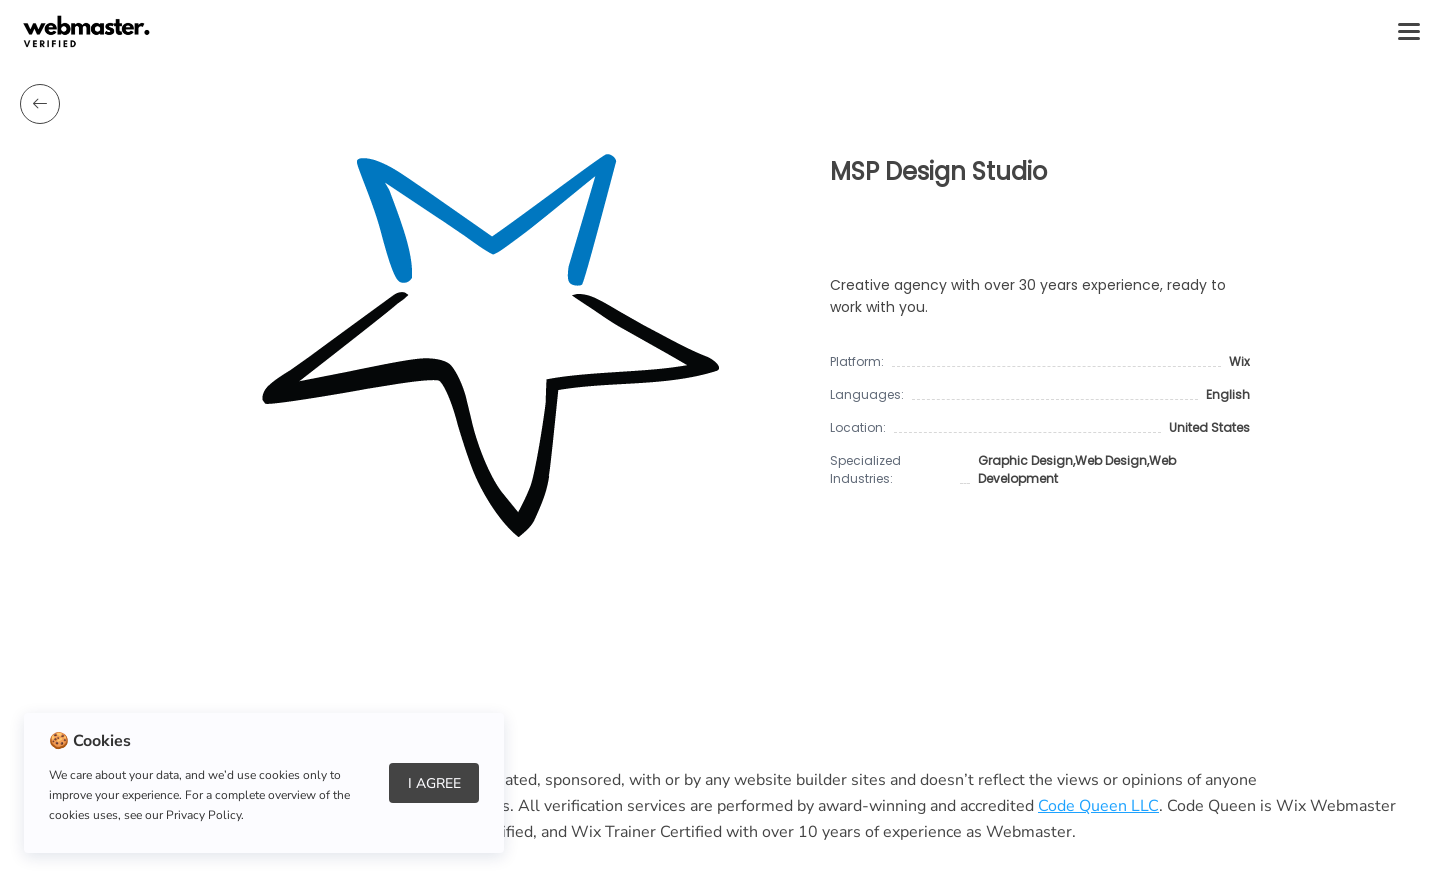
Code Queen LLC (1098, 806)
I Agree (434, 783)
